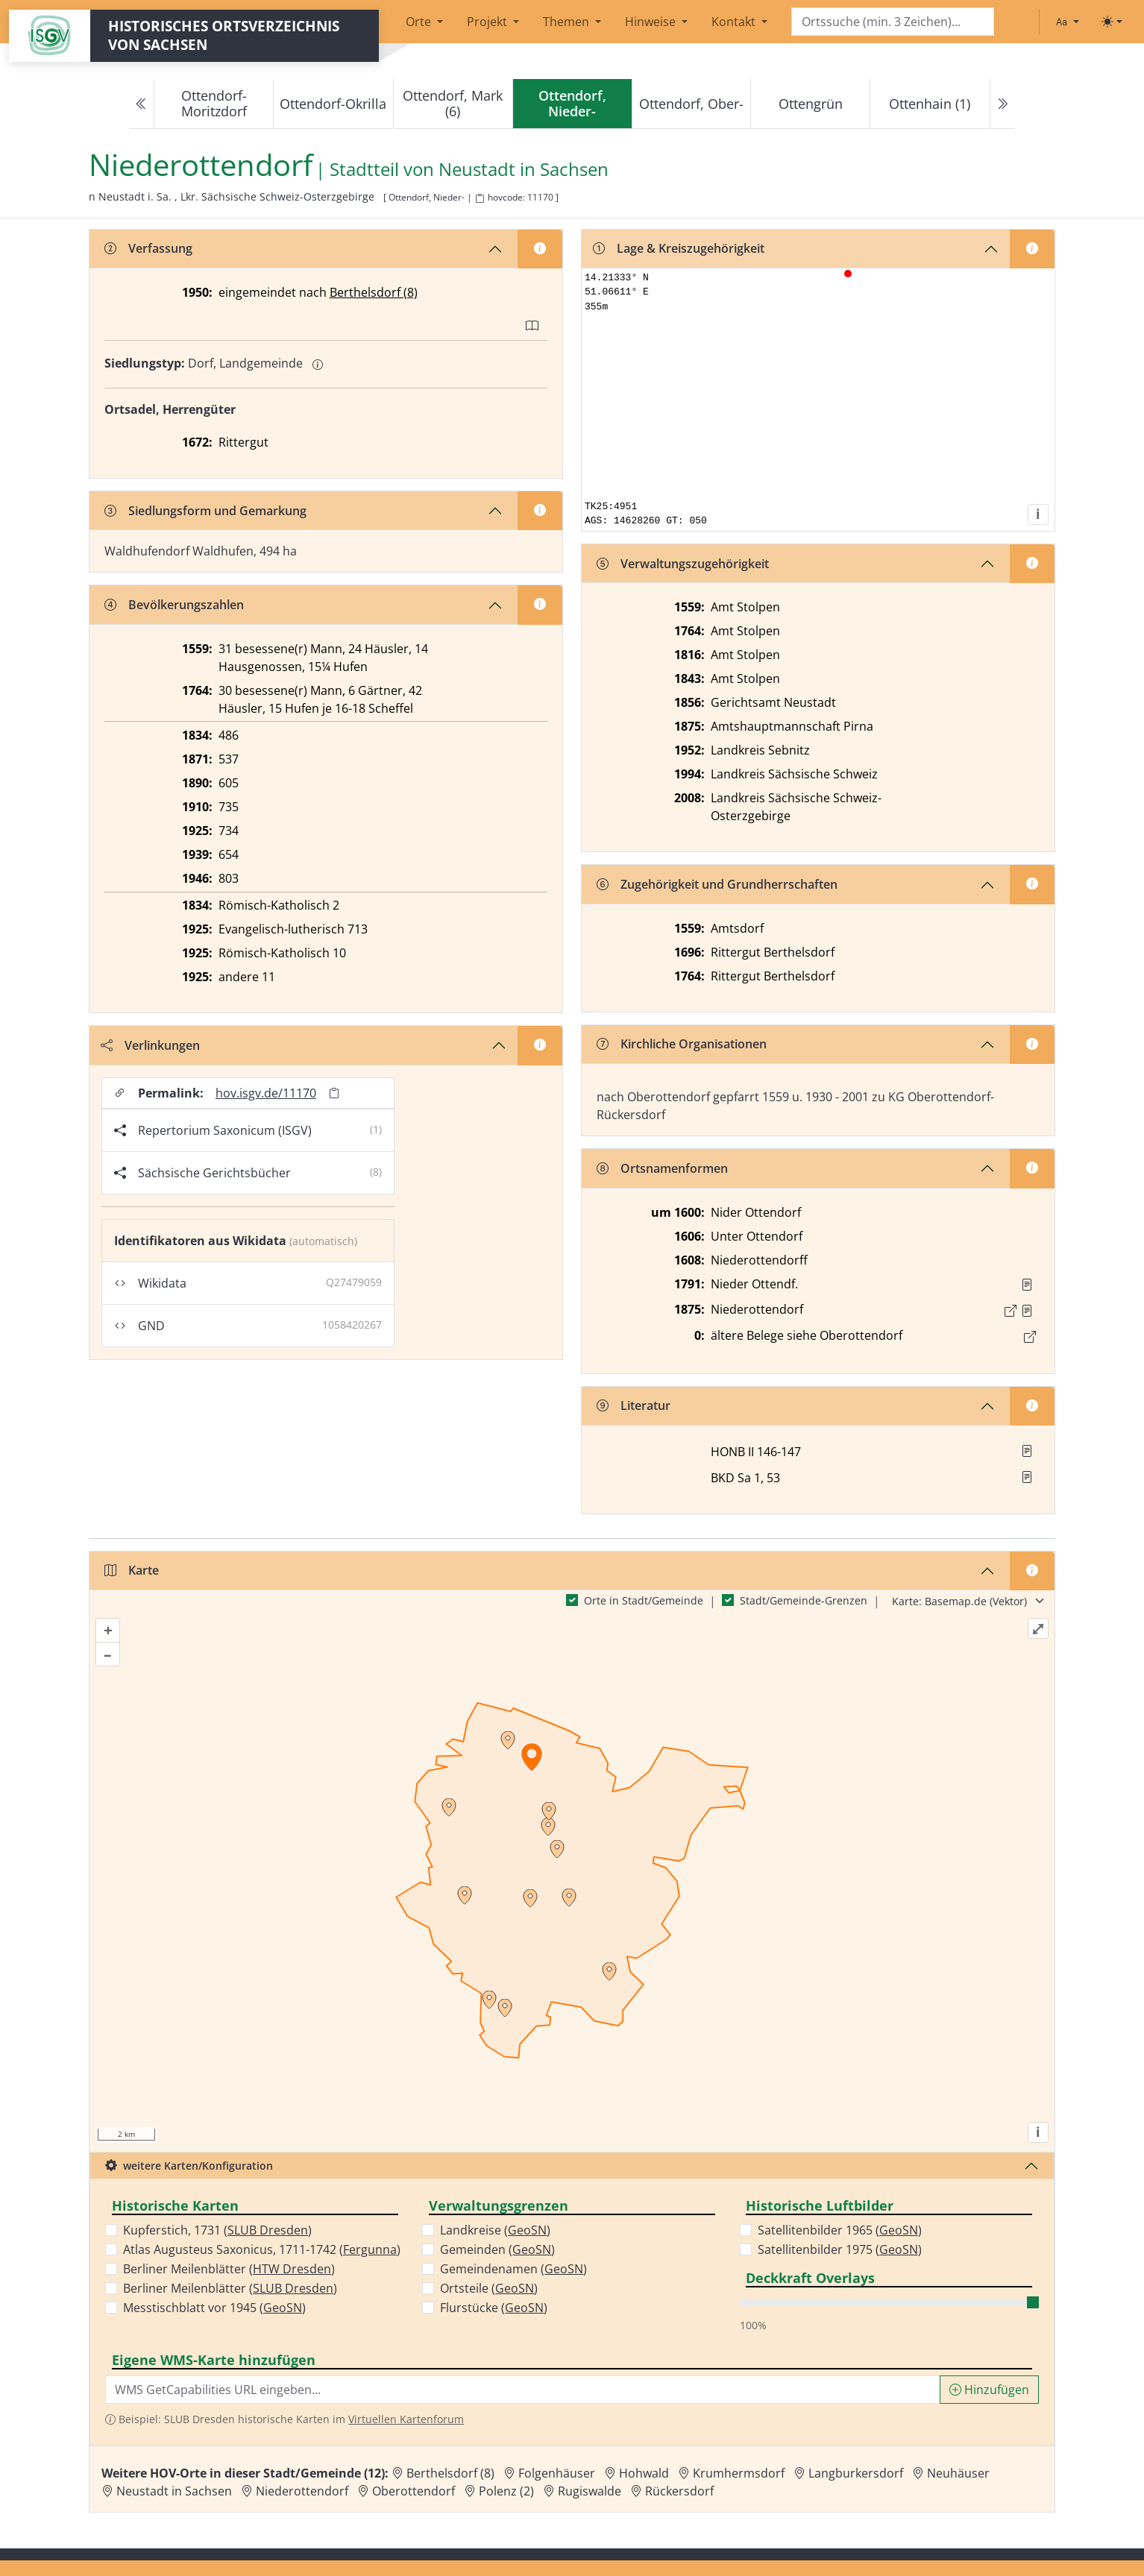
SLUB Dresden (267, 2230)
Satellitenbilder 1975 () (840, 2249)
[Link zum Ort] (1030, 1337)
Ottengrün (811, 104)
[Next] (1002, 104)
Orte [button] (420, 21)
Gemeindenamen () (513, 2269)
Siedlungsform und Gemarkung (205, 511)
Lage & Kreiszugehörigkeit (678, 248)
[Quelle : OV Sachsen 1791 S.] (1027, 1284)
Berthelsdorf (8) (374, 292)
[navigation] (572, 104)
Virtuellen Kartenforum (406, 2419)
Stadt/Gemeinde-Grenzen (803, 1600)
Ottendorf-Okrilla (333, 104)
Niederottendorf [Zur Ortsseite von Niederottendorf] (302, 2491)
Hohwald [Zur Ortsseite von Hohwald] (644, 2473)
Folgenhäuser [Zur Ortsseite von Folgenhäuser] (556, 2473)
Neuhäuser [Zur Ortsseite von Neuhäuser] (958, 2473)
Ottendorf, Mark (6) (453, 103)
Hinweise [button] (652, 21)
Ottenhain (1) (929, 104)
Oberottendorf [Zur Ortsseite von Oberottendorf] (413, 2491)
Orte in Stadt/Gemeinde (643, 1600)
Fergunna (370, 2249)
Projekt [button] (488, 21)
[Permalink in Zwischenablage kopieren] (334, 1092)
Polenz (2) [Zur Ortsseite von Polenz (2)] (506, 2491)
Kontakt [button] (734, 21)
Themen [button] (567, 21)
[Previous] (141, 104)
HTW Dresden (292, 2269)
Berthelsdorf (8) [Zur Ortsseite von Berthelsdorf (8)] (450, 2473)
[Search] (892, 22)
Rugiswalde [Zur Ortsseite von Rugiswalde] (589, 2491)
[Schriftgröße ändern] (1067, 21)
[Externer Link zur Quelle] (1010, 1310)
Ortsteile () (489, 2288)
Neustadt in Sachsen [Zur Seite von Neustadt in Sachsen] (524, 169)
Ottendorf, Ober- (691, 104)
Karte (131, 1570)
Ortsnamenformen (662, 1168)
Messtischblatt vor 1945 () (214, 2307)
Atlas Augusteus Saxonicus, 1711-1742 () (261, 2249)
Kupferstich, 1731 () (217, 2230)
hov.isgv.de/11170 (266, 1093)
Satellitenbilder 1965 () (840, 2230)
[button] (1027, 1284)
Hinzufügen (989, 2389)
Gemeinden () (497, 2249)
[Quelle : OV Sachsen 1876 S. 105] (1027, 1310)
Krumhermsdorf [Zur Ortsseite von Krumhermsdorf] (739, 2473)
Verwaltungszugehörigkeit (683, 563)
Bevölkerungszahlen (174, 604)
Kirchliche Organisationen (682, 1044)
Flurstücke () (493, 2307)
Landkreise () (495, 2230)
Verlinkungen (150, 1045)
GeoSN (282, 2307)
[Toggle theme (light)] (1112, 21)
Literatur (633, 1405)
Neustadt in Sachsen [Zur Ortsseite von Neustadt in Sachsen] (174, 2491)
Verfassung (148, 248)
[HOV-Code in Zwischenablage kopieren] (479, 198)
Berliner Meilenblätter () (229, 2269)
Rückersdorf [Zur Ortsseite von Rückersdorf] (679, 2491)
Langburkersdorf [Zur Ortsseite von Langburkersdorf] (855, 2473)
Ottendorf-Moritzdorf (214, 103)
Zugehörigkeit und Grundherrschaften (717, 884)
